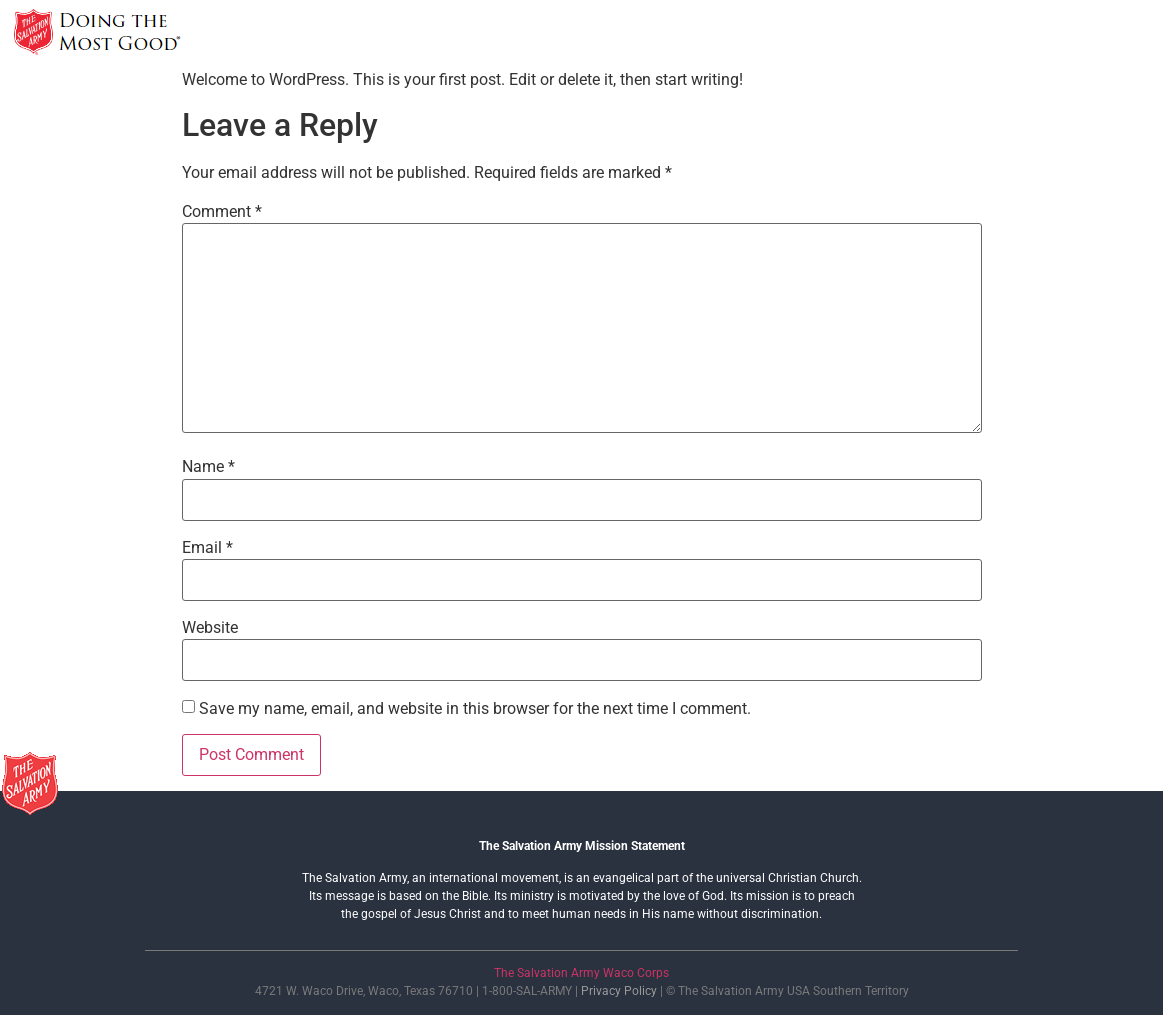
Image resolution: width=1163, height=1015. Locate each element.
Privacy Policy (619, 991)
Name (208, 467)
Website (210, 628)
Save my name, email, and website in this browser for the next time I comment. (475, 709)
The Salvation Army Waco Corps (581, 973)
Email (207, 548)
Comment (222, 212)
